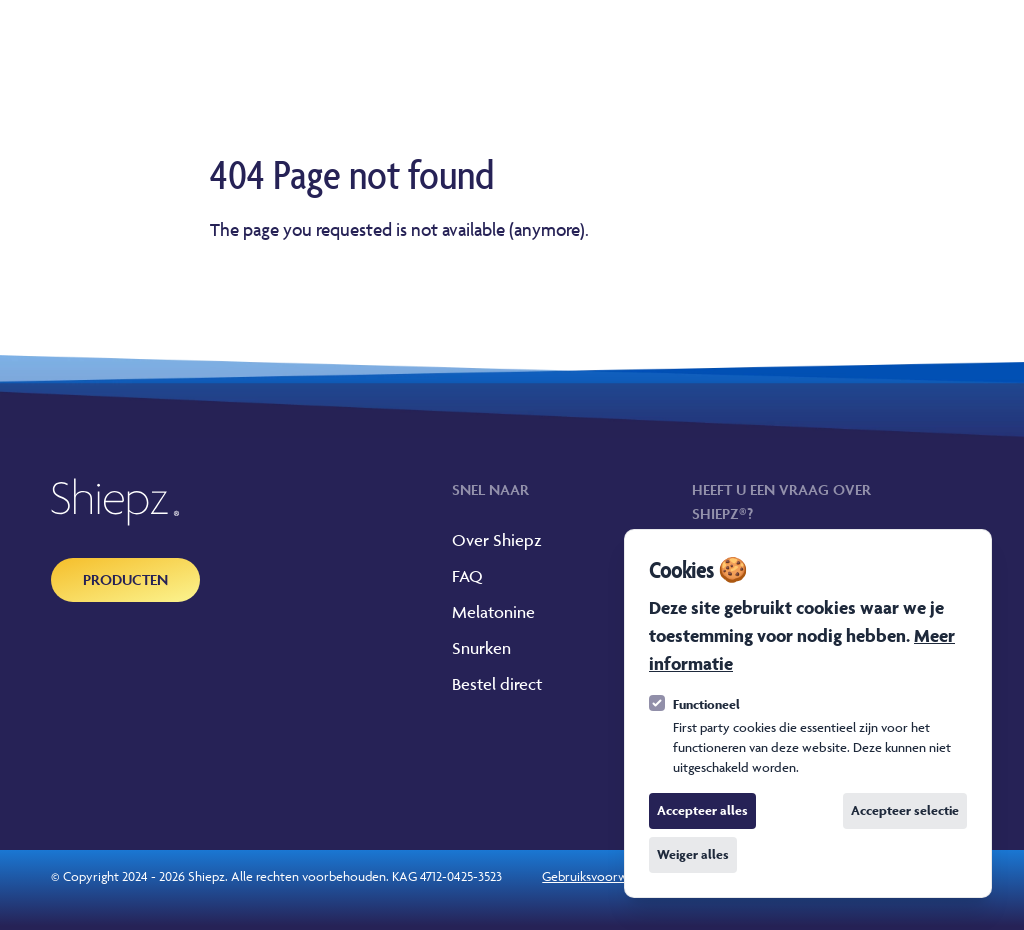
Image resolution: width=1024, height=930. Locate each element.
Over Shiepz (497, 540)
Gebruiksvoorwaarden (603, 876)
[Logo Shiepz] (115, 502)
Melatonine (493, 612)
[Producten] (125, 580)
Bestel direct (497, 684)
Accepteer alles (702, 810)
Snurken (481, 648)
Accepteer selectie (905, 810)
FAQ (467, 576)
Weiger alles (693, 854)
